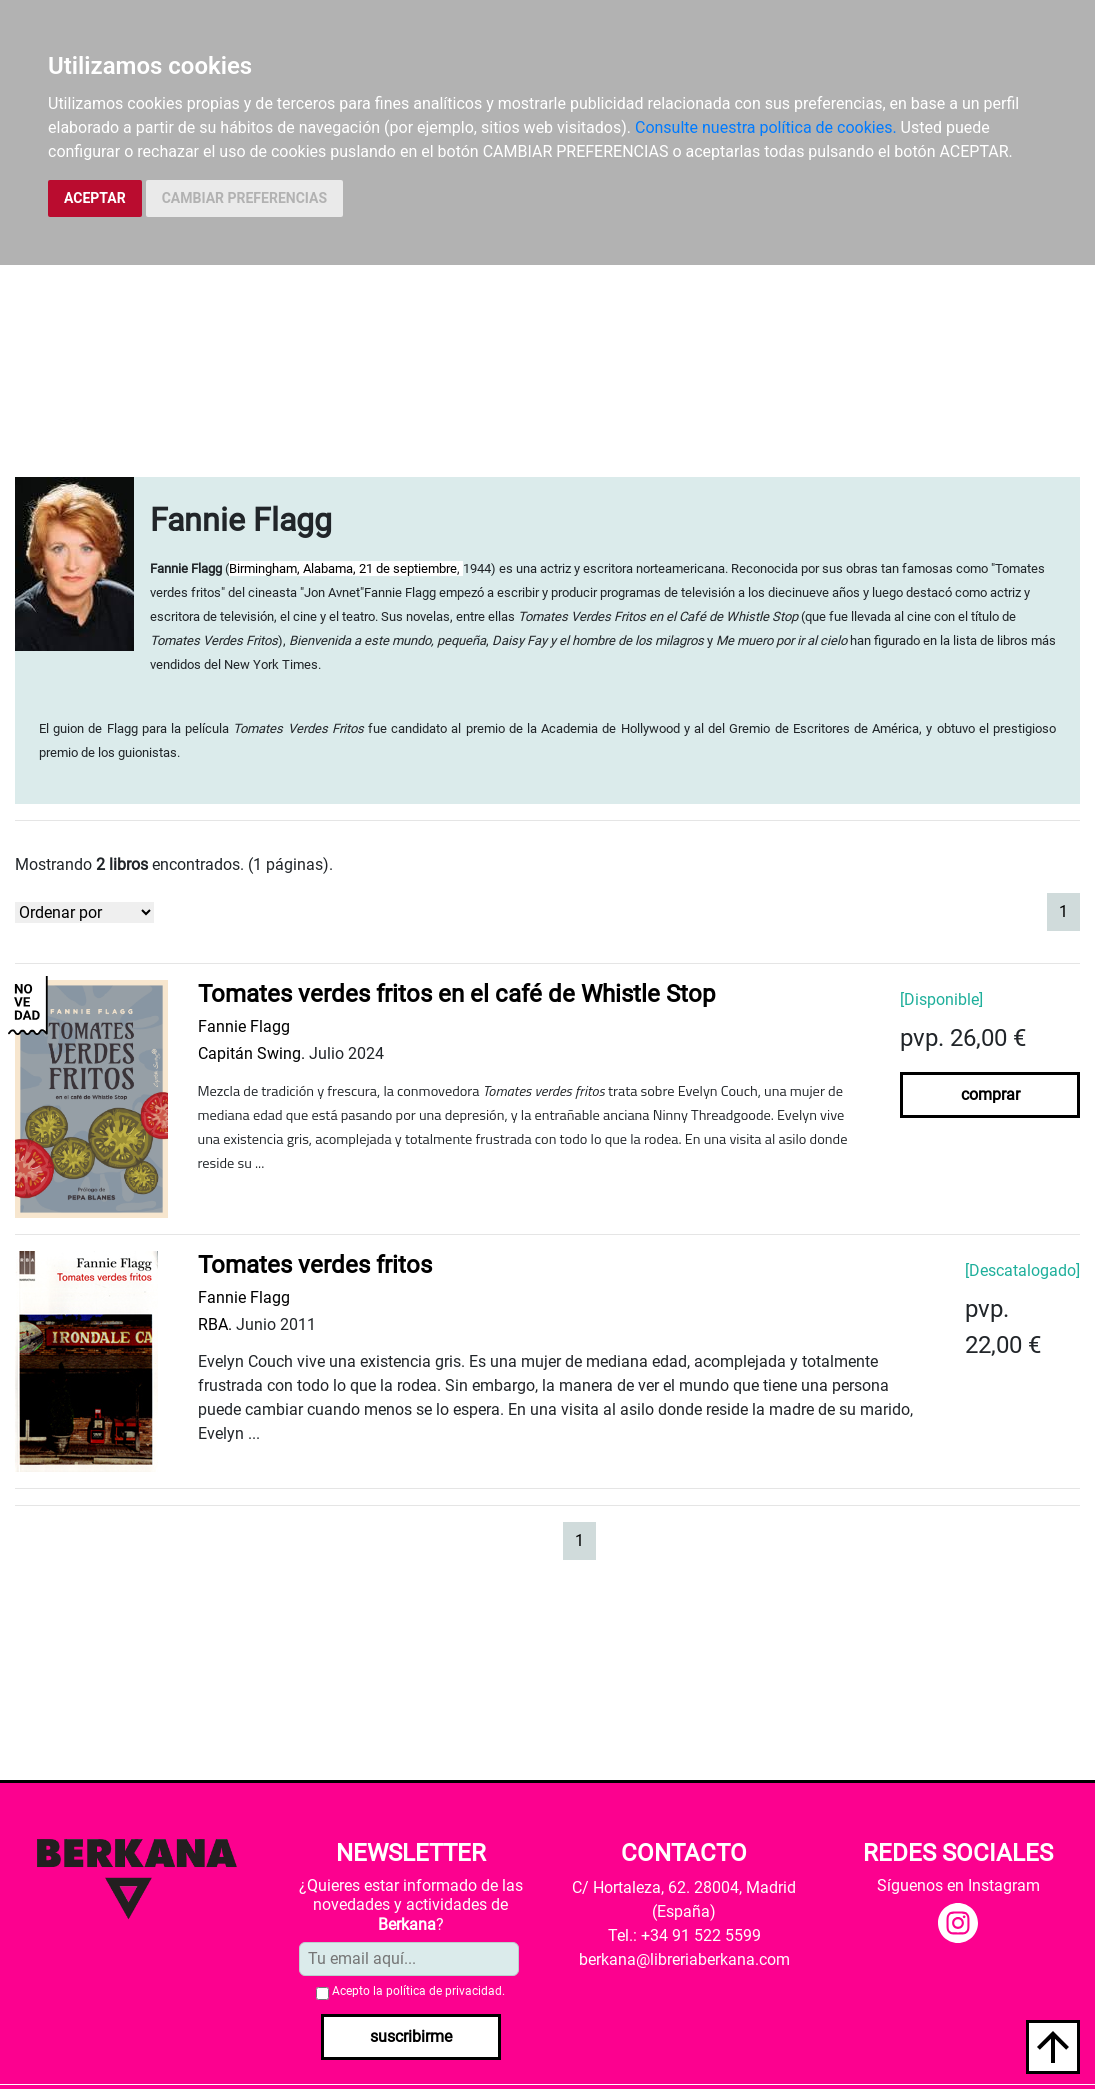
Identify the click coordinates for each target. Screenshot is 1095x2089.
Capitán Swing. (251, 1053)
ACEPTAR (95, 198)
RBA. (215, 1324)
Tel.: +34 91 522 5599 (684, 1935)
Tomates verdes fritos (315, 1265)
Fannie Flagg (244, 1026)
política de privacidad (444, 1991)
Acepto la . (418, 1991)
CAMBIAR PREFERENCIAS (244, 198)
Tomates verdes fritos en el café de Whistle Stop (456, 994)
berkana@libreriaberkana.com (684, 1959)
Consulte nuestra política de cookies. (766, 127)
